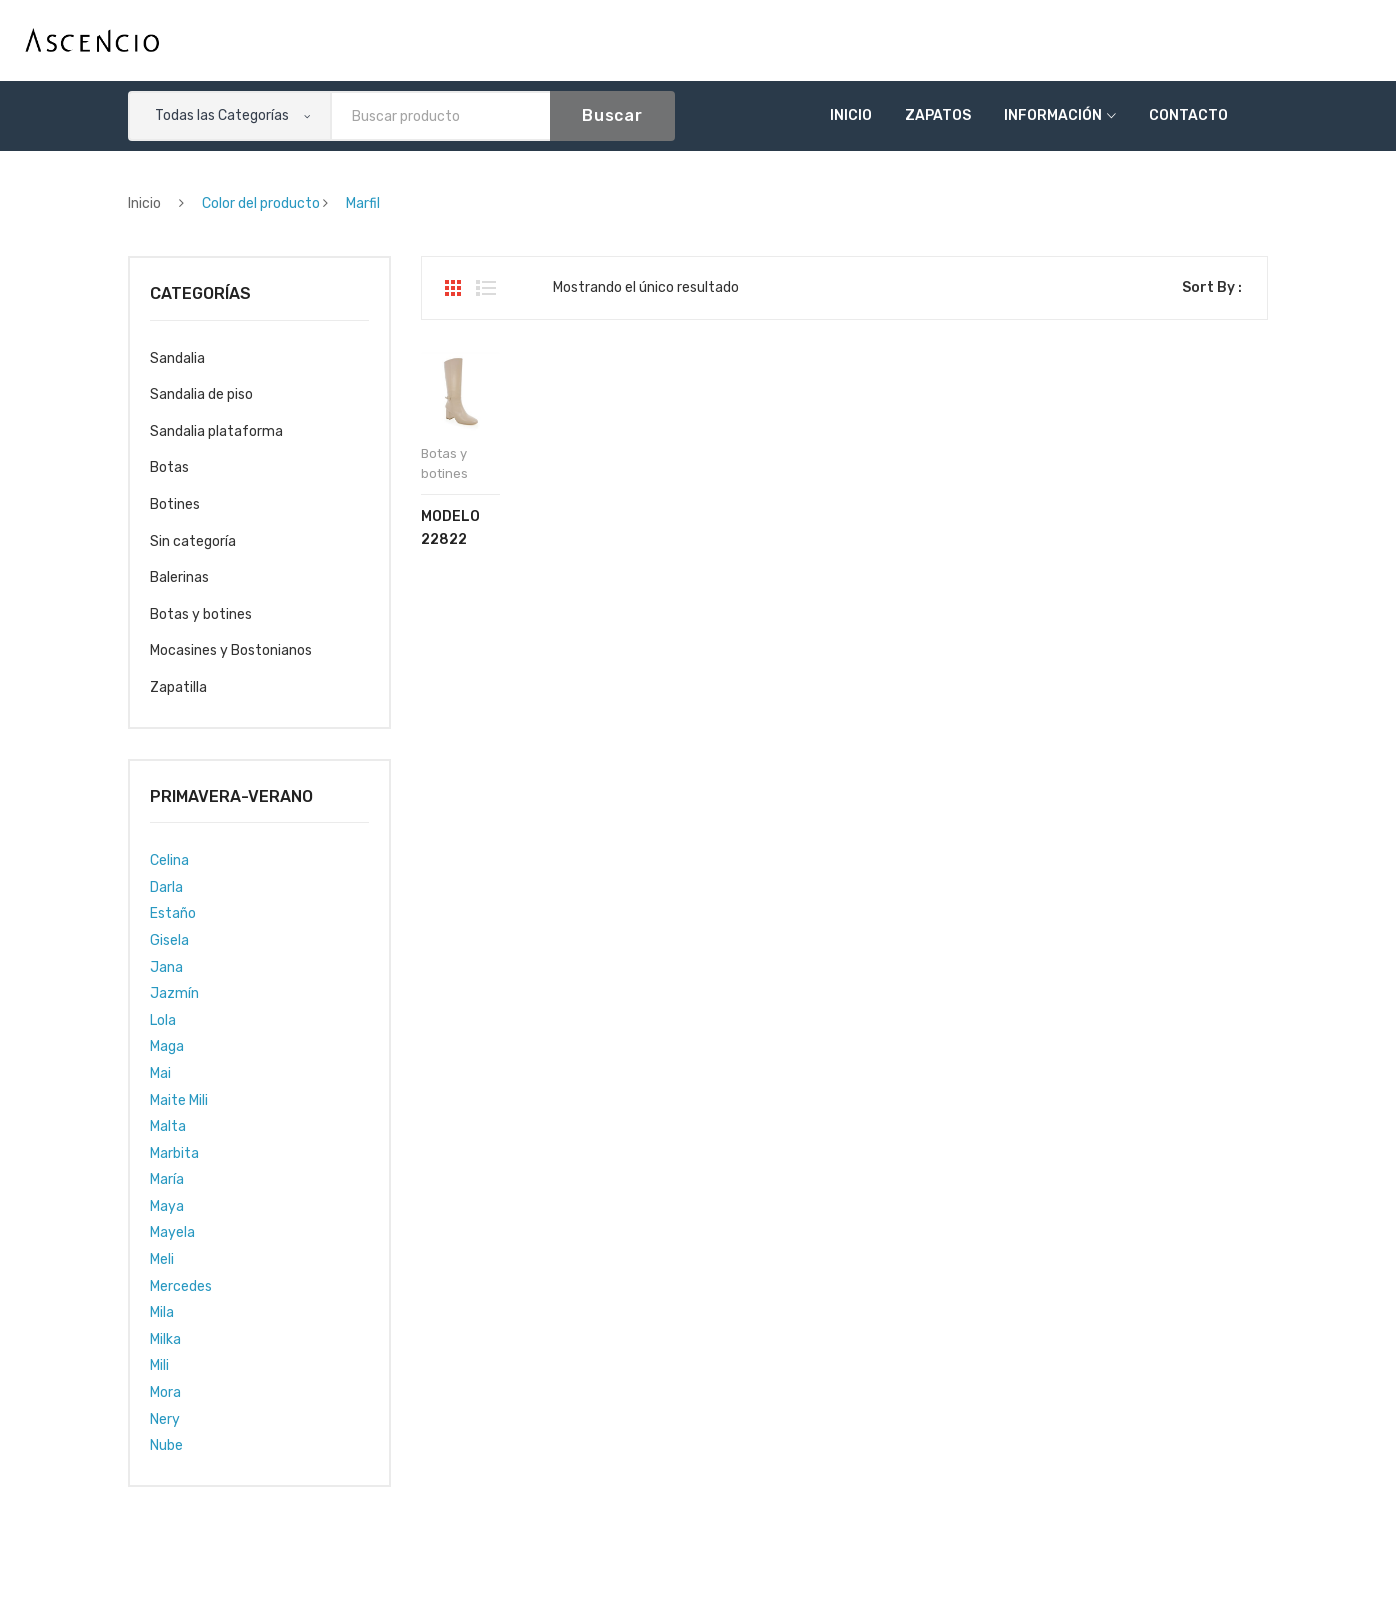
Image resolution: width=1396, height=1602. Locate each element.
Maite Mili (179, 1100)
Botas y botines (201, 614)
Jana (166, 967)
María (167, 1179)
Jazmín (174, 993)
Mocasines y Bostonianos (231, 650)
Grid (453, 288)
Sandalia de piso (201, 394)
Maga (167, 1046)
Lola (163, 1020)
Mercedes (181, 1286)
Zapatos (938, 115)
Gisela (169, 940)
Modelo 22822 (450, 528)
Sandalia (177, 358)
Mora (165, 1392)
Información (1053, 115)
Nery (165, 1419)
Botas (169, 467)
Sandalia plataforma (216, 431)
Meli (162, 1259)
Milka (165, 1339)
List (486, 288)
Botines (175, 504)
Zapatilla (178, 687)
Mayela (172, 1232)
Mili (159, 1365)
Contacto (1188, 115)
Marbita (174, 1153)
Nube (166, 1445)
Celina (169, 860)
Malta (168, 1126)
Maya (167, 1206)
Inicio (851, 115)
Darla (166, 887)
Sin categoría (193, 541)
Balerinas (179, 577)
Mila (162, 1312)
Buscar (612, 115)
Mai (160, 1073)
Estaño (173, 913)
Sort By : (1212, 287)
